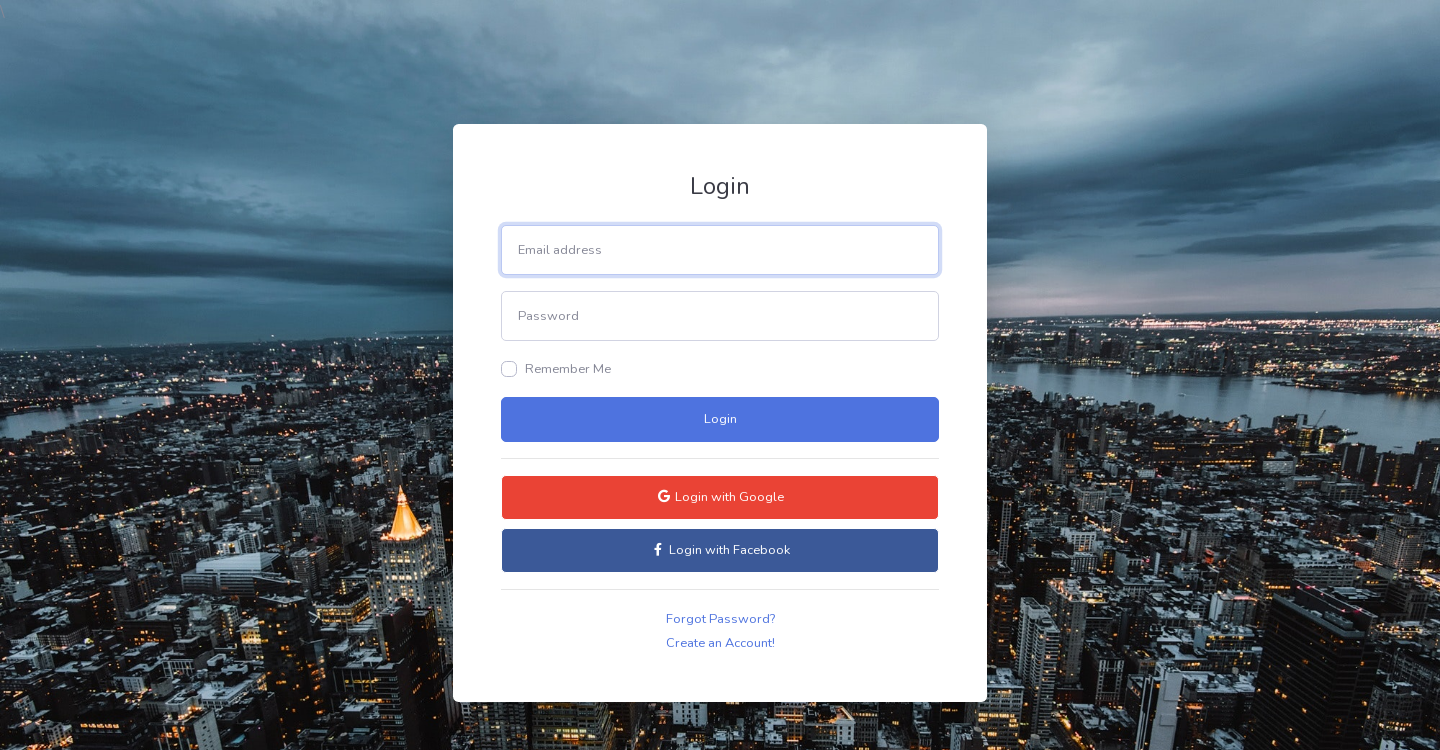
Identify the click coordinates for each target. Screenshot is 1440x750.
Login (720, 419)
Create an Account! (720, 643)
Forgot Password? (720, 619)
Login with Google (720, 497)
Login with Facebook (720, 550)
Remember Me (568, 369)
